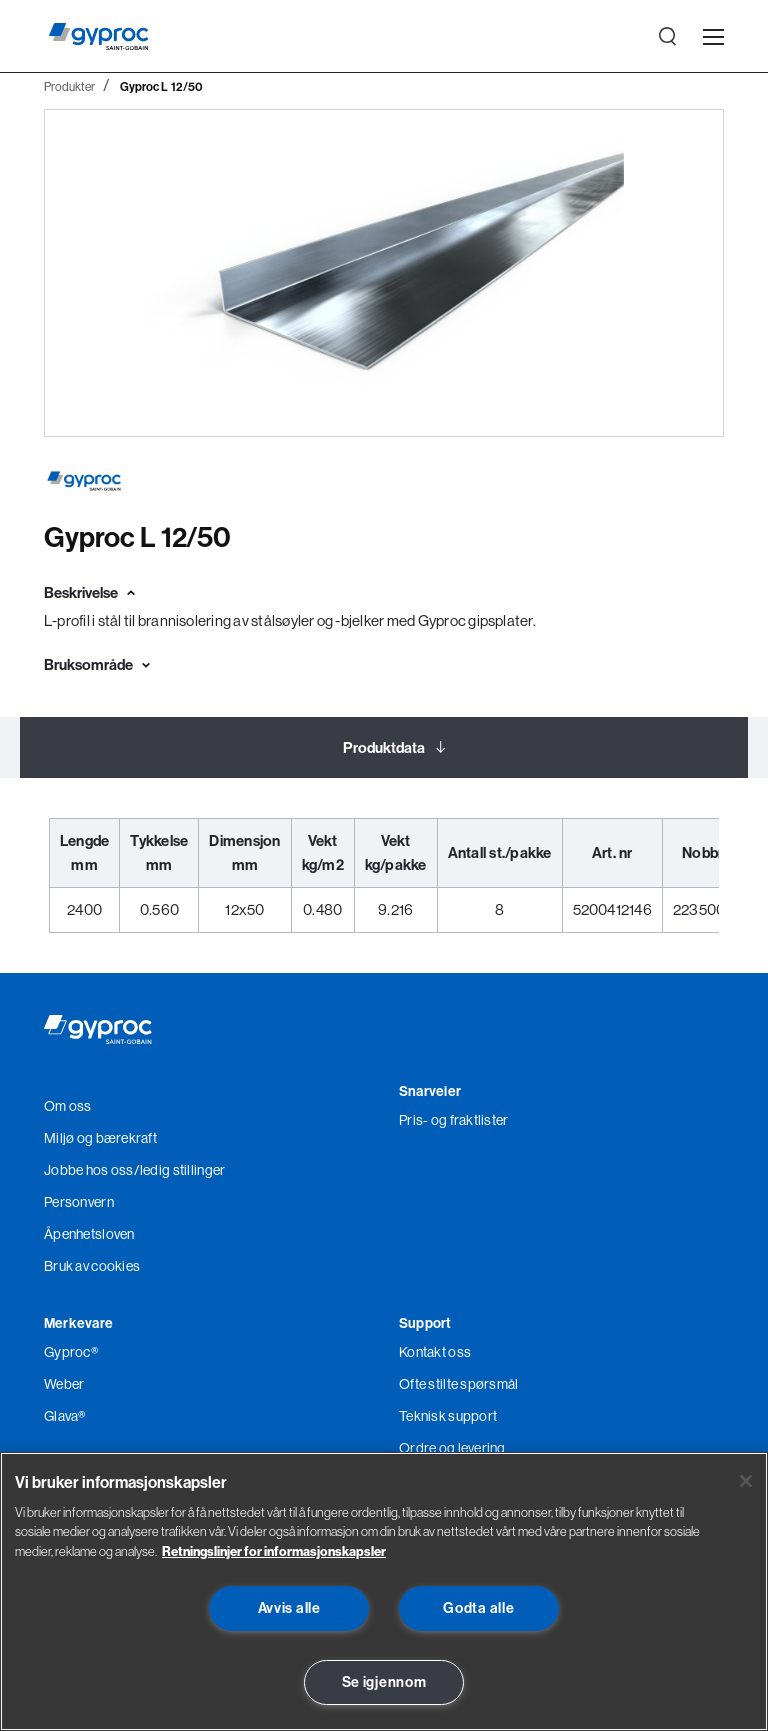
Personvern (79, 1202)
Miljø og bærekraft (100, 1138)
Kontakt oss (435, 1352)
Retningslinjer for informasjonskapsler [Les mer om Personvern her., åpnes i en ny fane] (274, 1551)
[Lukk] (746, 1481)
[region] (384, 1591)
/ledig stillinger (180, 1170)
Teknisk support (448, 1416)
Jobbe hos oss (89, 1170)
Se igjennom (384, 1682)
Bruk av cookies (92, 1266)
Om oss (68, 1106)
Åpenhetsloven (89, 1234)
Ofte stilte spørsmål (459, 1384)
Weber (64, 1384)
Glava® (65, 1416)
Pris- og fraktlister (454, 1120)
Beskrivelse (81, 592)
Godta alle (478, 1608)
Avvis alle (289, 1608)
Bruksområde (88, 664)
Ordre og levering (452, 1448)
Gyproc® (71, 1352)
